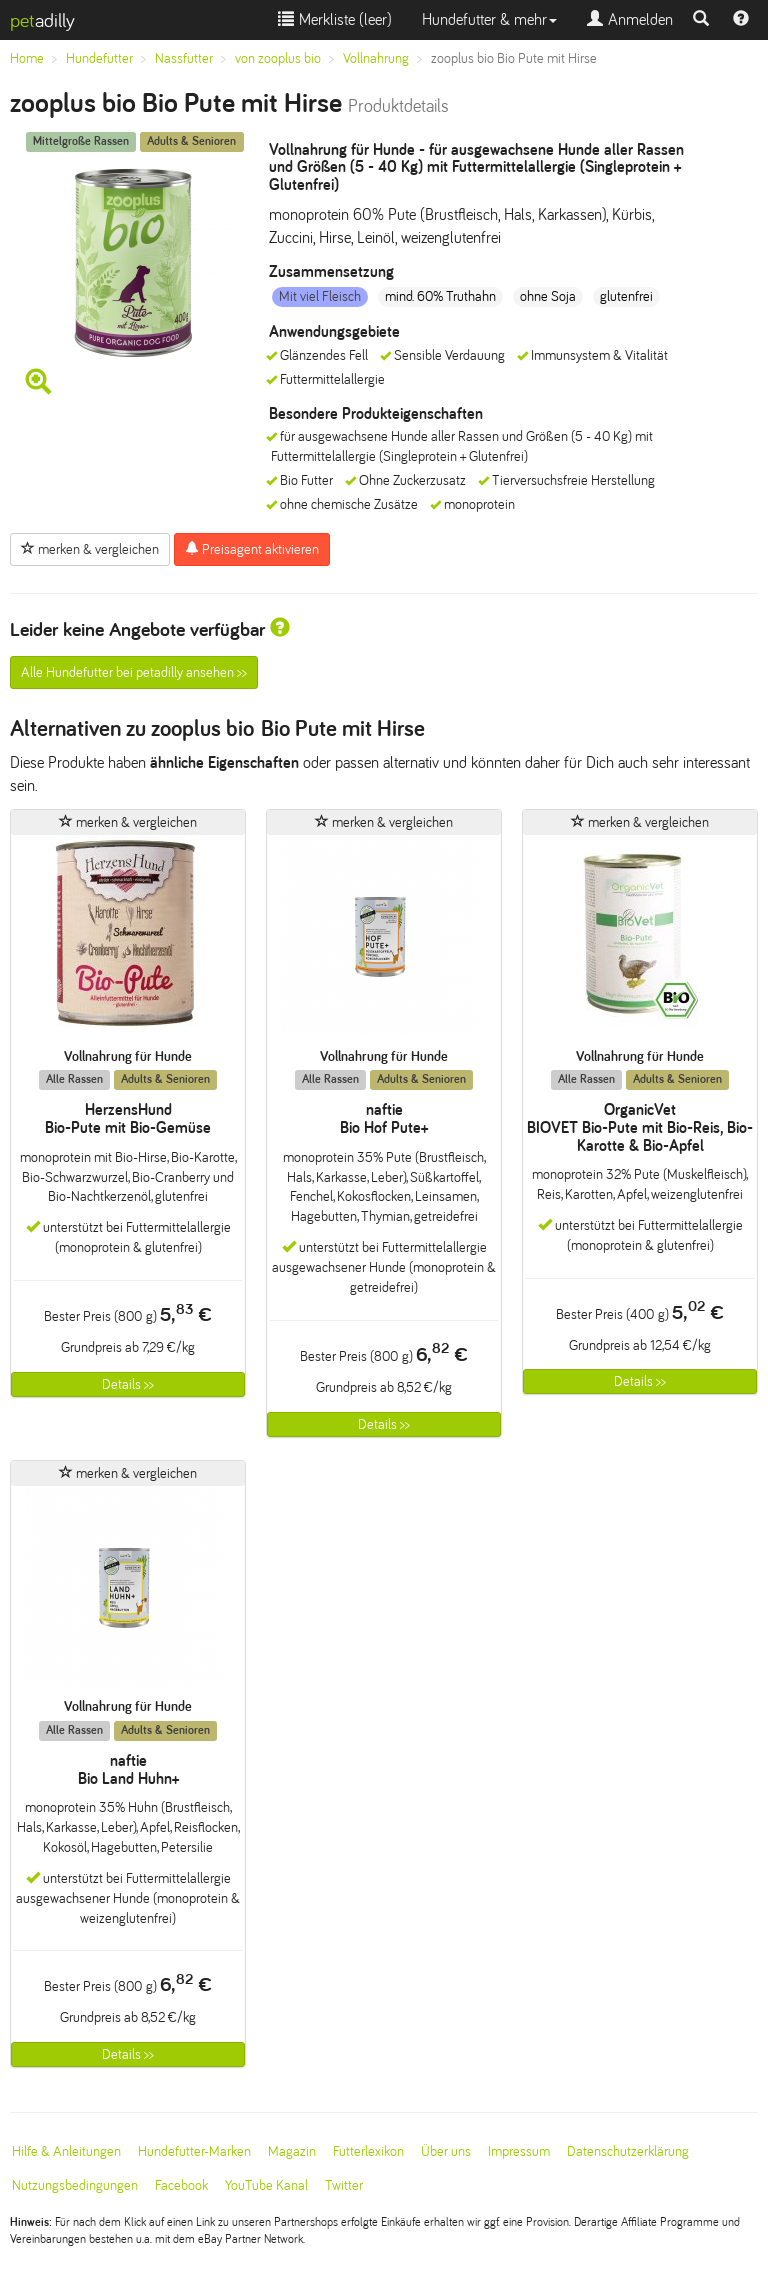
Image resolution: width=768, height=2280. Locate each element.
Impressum (519, 2151)
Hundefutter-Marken (194, 2151)
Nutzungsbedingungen (75, 2185)
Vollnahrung (376, 58)
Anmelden (630, 19)
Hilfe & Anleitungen (66, 2151)
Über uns (446, 2151)
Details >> (128, 1384)
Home (27, 58)
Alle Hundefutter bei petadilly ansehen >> (134, 672)
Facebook (181, 2185)
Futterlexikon (368, 2151)
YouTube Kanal (266, 2185)
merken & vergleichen (90, 549)
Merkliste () (335, 19)
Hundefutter (99, 58)
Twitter (344, 2185)
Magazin (292, 2151)
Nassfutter (184, 58)
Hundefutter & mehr (489, 19)
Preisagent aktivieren (252, 549)
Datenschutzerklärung (628, 2151)
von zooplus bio (278, 58)
